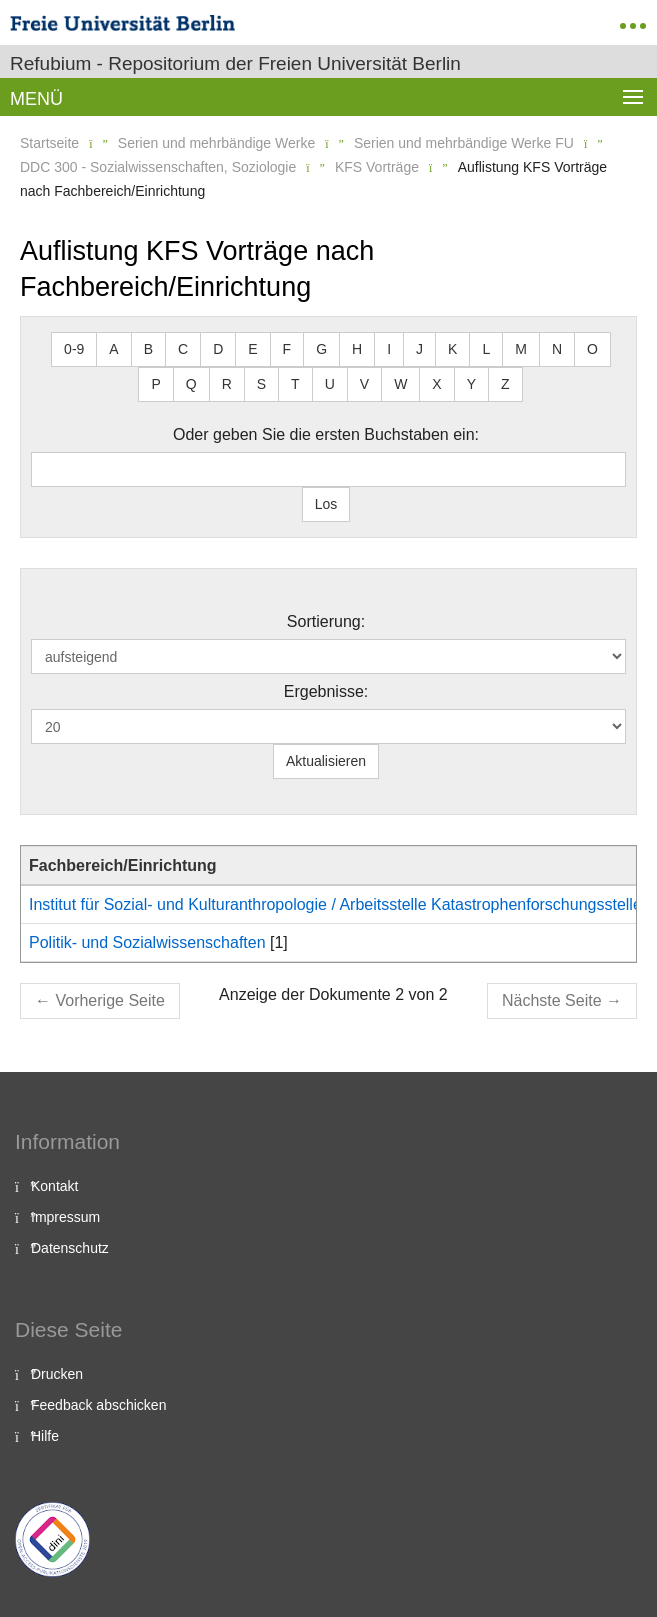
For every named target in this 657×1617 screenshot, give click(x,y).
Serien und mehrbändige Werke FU (464, 143)
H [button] (357, 349)
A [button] (113, 349)
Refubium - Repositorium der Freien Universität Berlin (235, 63)
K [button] (452, 349)
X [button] (436, 384)
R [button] (227, 384)
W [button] (400, 384)
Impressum (65, 1217)
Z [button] (505, 384)
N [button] (557, 349)
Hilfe (45, 1436)
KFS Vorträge (377, 167)
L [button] (486, 349)
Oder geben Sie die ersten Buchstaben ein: (326, 434)
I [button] (389, 349)
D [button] (218, 349)
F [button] (287, 349)
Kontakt (54, 1186)
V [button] (364, 384)
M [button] (521, 349)
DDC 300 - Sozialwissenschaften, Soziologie (158, 167)
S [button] (261, 384)
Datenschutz (70, 1248)
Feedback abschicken (98, 1405)
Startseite (49, 143)
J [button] (419, 349)
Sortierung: (326, 621)
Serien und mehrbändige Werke (216, 143)
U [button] (330, 384)
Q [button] (191, 384)
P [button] (155, 384)
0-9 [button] (74, 349)
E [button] (252, 349)
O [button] (592, 349)
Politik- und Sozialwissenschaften (147, 942)
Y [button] (471, 384)
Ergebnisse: (326, 691)
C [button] (183, 349)
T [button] (295, 384)
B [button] (148, 349)
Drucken (57, 1374)
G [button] (321, 349)
